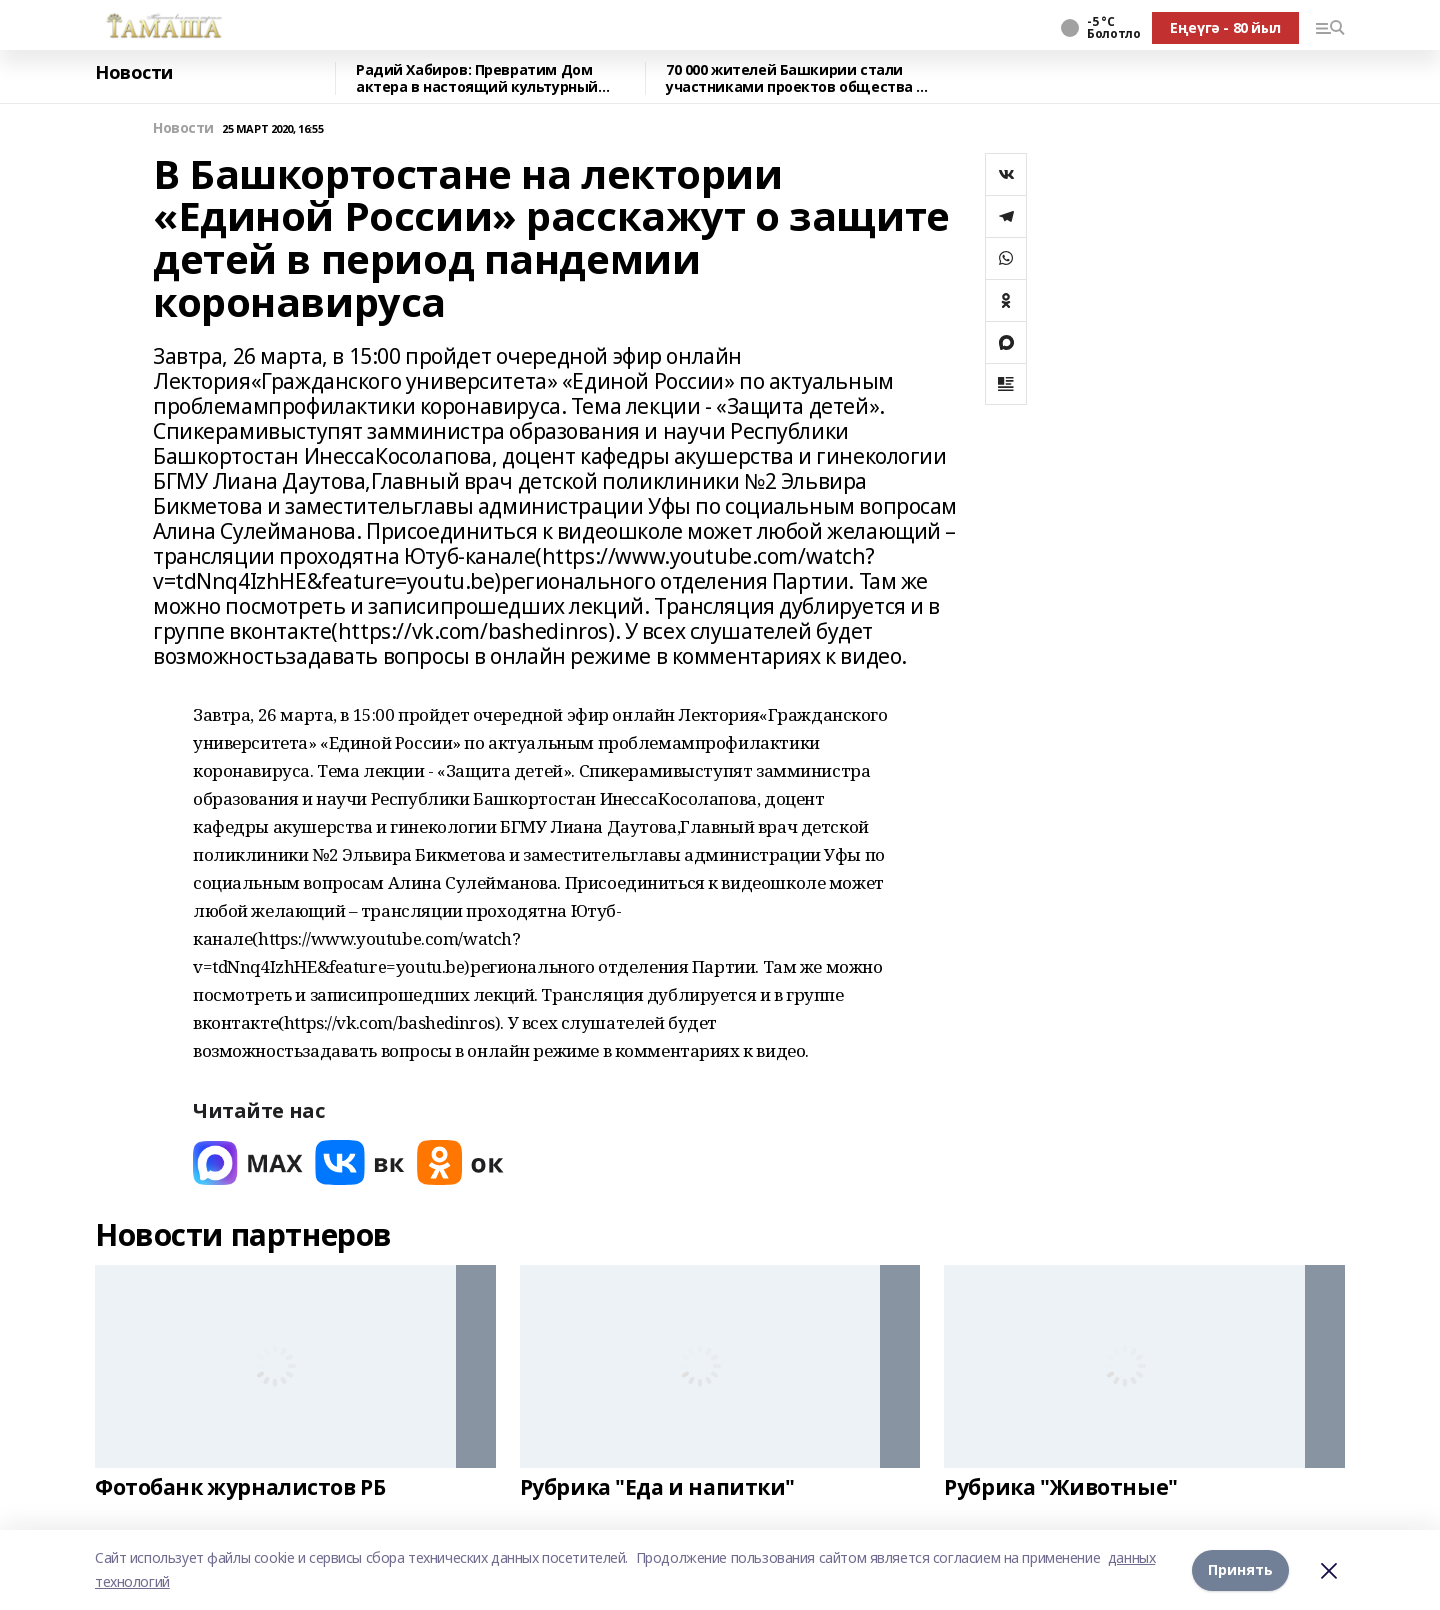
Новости (134, 73)
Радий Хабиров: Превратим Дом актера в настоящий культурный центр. (477, 78)
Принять (1240, 1569)
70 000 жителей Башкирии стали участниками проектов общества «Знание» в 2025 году (791, 78)
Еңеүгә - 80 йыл (1225, 27)
